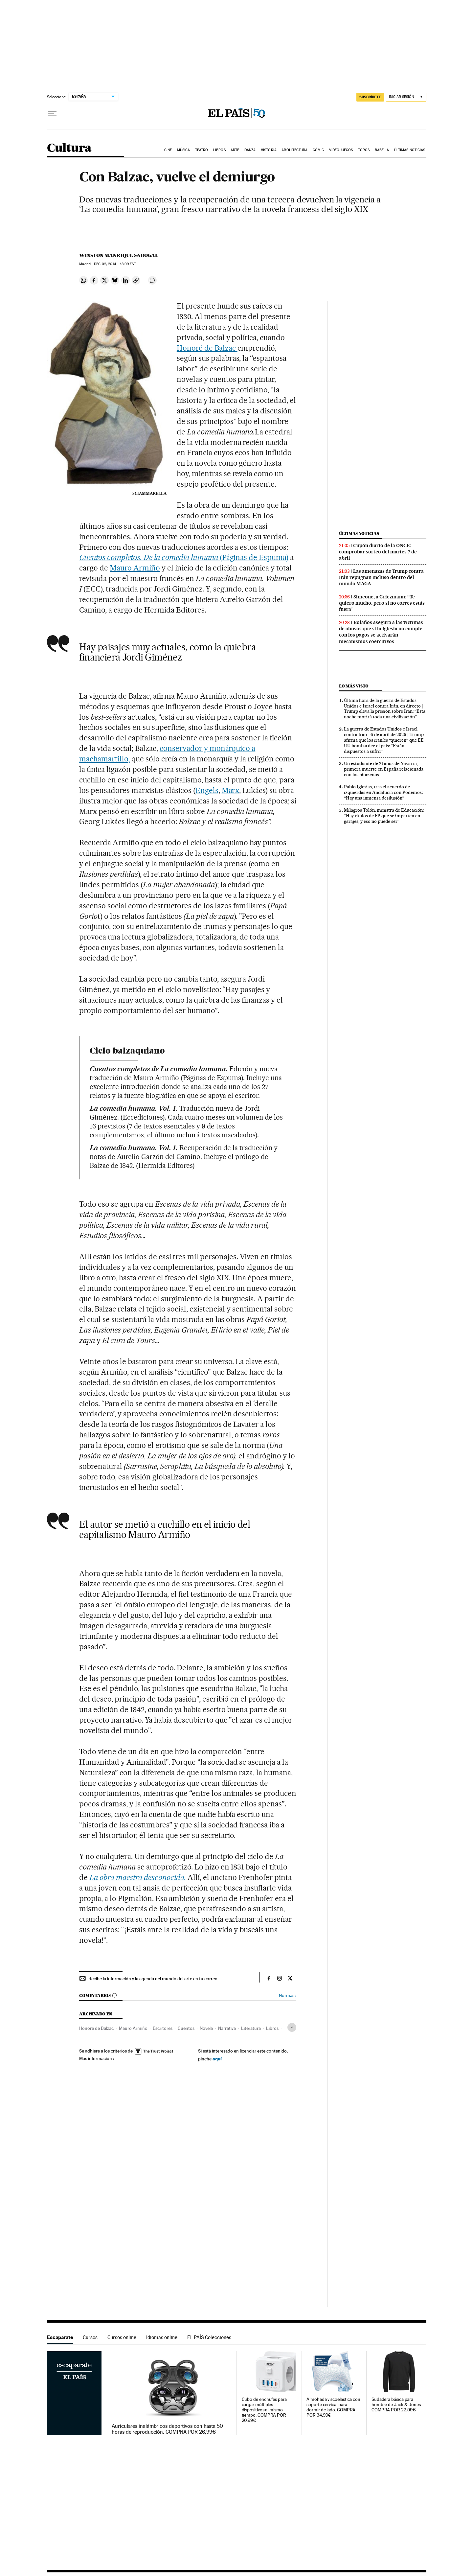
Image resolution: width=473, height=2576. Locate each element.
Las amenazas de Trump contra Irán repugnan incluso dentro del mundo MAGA (381, 577)
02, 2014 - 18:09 (115, 264)
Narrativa (227, 2028)
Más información (97, 2058)
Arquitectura (294, 150)
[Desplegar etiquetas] (291, 2027)
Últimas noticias (409, 150)
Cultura (69, 148)
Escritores (162, 2028)
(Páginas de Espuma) (183, 557)
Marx (230, 790)
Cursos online (121, 2337)
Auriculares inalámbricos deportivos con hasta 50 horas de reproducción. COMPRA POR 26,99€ (167, 2429)
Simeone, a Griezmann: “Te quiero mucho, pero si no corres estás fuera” (382, 603)
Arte (235, 150)
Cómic (318, 150)
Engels (206, 790)
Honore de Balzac (96, 2028)
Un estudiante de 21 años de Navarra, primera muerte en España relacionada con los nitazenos (383, 769)
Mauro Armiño (135, 567)
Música (183, 150)
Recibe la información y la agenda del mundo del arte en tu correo (152, 1978)
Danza (250, 150)
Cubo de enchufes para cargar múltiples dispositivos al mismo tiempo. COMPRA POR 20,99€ (264, 2410)
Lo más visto (354, 686)
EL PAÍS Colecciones (209, 2337)
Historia (269, 150)
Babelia (382, 150)
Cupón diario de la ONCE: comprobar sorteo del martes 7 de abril (378, 552)
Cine (168, 150)
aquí (217, 2058)
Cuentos (186, 2028)
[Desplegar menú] (52, 113)
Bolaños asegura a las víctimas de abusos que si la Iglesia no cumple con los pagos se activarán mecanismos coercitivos (381, 631)
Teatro (201, 150)
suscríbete (370, 97)
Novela (206, 2028)
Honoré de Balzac (207, 348)
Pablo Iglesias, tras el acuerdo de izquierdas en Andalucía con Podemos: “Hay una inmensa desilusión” (383, 792)
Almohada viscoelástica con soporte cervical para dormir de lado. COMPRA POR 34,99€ (333, 2407)
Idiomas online (161, 2337)
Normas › (287, 1995)
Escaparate (60, 2337)
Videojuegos (341, 150)
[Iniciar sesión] (406, 97)
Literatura (251, 2028)
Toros (364, 150)
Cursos (90, 2337)
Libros (219, 150)
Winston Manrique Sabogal (118, 255)
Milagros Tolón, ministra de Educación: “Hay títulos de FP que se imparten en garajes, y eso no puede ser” (384, 815)
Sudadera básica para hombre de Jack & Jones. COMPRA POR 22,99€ (397, 2404)
